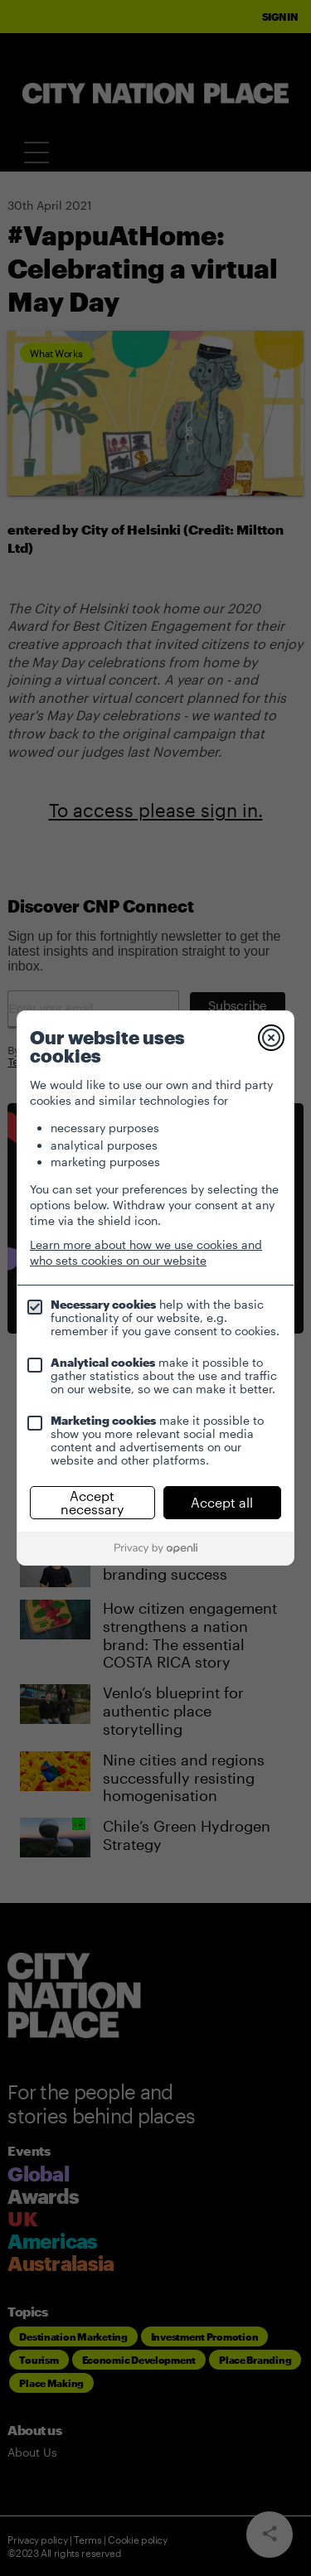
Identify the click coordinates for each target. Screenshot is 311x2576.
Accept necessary (92, 1502)
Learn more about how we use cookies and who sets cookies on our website (146, 1252)
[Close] (271, 1038)
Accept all (222, 1502)
